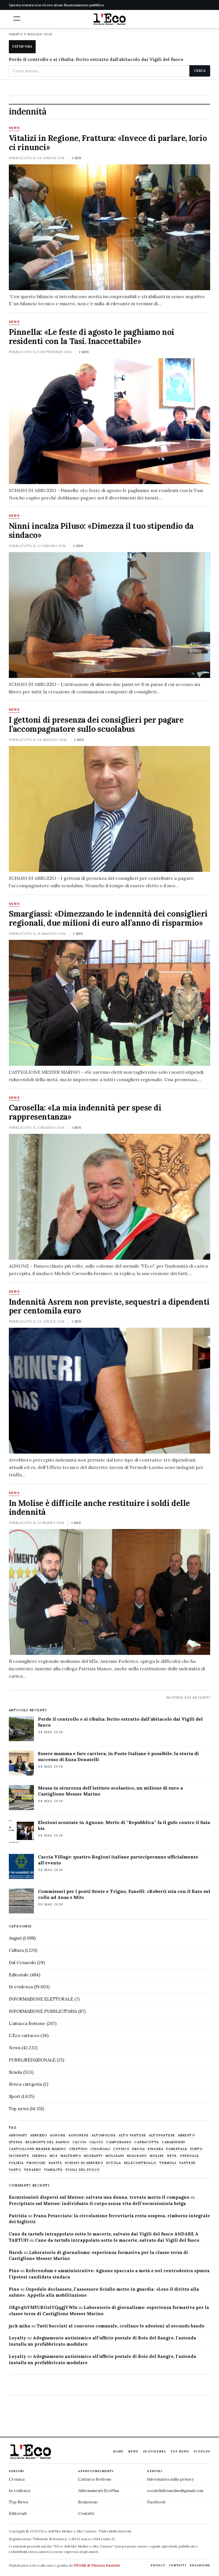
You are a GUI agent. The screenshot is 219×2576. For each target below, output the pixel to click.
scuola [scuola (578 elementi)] (113, 2163)
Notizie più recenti (188, 1697)
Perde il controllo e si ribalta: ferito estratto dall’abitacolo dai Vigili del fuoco (120, 1722)
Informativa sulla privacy (170, 2479)
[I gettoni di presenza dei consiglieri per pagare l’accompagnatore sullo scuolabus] (109, 809)
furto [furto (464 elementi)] (196, 2149)
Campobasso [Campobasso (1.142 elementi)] (118, 2142)
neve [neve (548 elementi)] (172, 2156)
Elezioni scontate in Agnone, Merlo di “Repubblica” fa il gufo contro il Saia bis (124, 1825)
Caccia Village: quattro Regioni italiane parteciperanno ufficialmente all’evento (118, 1860)
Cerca (200, 71)
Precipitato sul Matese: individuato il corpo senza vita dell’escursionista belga (97, 2203)
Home (118, 2451)
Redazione (88, 2502)
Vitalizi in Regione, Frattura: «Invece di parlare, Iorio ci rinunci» (108, 142)
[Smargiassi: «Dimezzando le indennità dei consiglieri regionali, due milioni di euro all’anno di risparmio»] (109, 1003)
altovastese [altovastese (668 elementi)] (162, 2135)
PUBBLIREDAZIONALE (32, 2060)
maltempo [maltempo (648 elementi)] (70, 2156)
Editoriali (18, 2513)
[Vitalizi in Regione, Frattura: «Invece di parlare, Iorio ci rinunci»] (109, 227)
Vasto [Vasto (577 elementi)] (15, 2170)
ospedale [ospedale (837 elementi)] (189, 2156)
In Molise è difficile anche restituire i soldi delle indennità (99, 1507)
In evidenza (21, 1986)
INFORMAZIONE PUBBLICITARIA (43, 2011)
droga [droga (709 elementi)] (138, 2149)
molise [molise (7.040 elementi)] (157, 2156)
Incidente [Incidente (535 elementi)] (19, 2156)
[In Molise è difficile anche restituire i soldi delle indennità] (109, 1592)
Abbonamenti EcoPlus (98, 2490)
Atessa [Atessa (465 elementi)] (16, 2142)
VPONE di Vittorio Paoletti (97, 2565)
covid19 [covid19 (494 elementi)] (121, 2149)
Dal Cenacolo (22, 1962)
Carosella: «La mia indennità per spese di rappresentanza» (85, 1112)
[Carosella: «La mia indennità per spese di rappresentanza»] (109, 1197)
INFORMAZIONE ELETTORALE (41, 1999)
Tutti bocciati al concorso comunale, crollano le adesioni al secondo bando (120, 2326)
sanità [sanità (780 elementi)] (55, 2163)
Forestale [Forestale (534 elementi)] (176, 2149)
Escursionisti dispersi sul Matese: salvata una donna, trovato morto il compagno (99, 2197)
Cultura (16, 1950)
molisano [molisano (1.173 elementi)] (137, 2156)
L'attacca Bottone (27, 2023)
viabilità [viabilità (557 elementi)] (53, 2170)
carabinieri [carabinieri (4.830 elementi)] (173, 2142)
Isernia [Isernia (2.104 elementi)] (39, 2156)
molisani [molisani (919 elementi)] (115, 2156)
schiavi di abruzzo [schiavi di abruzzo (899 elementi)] (84, 2163)
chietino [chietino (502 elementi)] (78, 2149)
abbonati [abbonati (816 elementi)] (18, 2135)
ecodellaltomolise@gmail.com (175, 2490)
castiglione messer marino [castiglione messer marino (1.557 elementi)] (37, 2149)
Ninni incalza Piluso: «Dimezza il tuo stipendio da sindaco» (101, 530)
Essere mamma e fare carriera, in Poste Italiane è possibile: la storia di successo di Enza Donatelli (118, 1756)
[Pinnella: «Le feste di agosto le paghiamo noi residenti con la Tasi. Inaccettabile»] (109, 421)
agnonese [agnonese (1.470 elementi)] (78, 2135)
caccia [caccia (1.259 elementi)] (79, 2142)
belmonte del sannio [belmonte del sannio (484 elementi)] (47, 2142)
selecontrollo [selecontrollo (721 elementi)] (140, 2163)
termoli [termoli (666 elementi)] (168, 2163)
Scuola (15, 2072)
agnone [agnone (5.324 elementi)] (58, 2135)
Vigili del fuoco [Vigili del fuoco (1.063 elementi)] (82, 2170)
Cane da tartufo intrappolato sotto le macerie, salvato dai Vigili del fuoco (117, 2240)
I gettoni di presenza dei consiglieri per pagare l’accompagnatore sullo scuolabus (96, 724)
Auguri (15, 1938)
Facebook (156, 2502)
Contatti (86, 2513)
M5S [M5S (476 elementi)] (53, 2156)
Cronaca (17, 2479)
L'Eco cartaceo (24, 2035)
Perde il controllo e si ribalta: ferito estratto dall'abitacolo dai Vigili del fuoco (96, 59)
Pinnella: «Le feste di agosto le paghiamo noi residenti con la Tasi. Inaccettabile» (91, 336)
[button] (16, 18)
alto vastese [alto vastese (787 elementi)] (132, 2135)
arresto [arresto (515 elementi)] (186, 2135)
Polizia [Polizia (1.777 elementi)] (16, 2163)
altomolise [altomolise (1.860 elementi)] (104, 2135)
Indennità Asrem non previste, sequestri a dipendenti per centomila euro (109, 1306)
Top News (180, 2451)
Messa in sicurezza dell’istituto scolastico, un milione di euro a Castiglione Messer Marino (110, 1791)
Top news (19, 2108)
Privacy (158, 2565)
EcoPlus (202, 2451)
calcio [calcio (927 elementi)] (96, 2142)
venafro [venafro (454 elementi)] (32, 2170)
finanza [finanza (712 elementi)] (155, 2149)
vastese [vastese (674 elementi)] (187, 2163)
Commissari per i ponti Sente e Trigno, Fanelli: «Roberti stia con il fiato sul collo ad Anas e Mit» (124, 1894)
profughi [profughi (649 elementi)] (36, 2163)
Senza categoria (25, 2084)
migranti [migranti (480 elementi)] (93, 2156)
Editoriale (19, 1974)
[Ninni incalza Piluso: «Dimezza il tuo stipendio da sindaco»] (109, 615)
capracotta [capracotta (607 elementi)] (146, 2142)
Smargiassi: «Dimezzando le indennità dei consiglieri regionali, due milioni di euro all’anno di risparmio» (108, 918)
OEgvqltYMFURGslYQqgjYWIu (43, 2307)
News (14, 128)
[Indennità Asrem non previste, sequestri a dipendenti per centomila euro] (109, 1391)
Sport (14, 2096)
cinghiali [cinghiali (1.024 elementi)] (100, 2149)
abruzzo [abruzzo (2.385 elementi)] (38, 2135)
